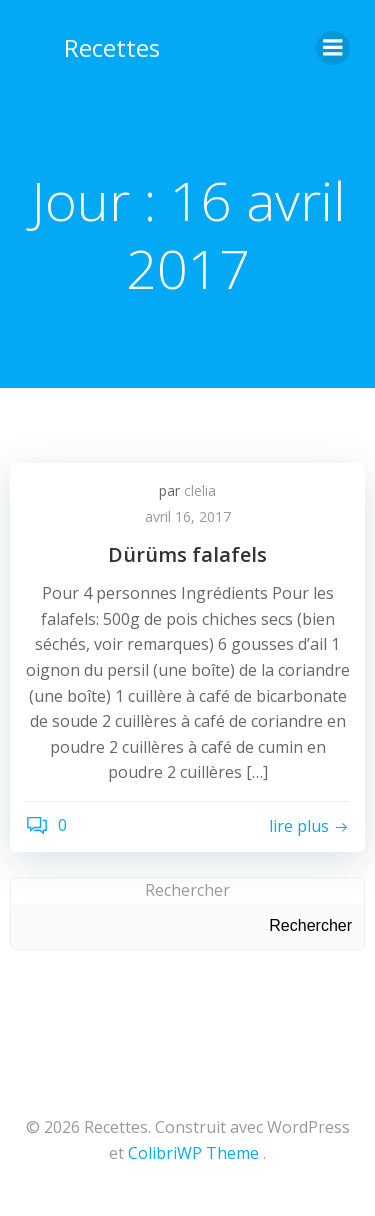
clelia (200, 490)
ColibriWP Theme (193, 1153)
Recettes (112, 47)
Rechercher (187, 890)
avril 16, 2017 (188, 516)
